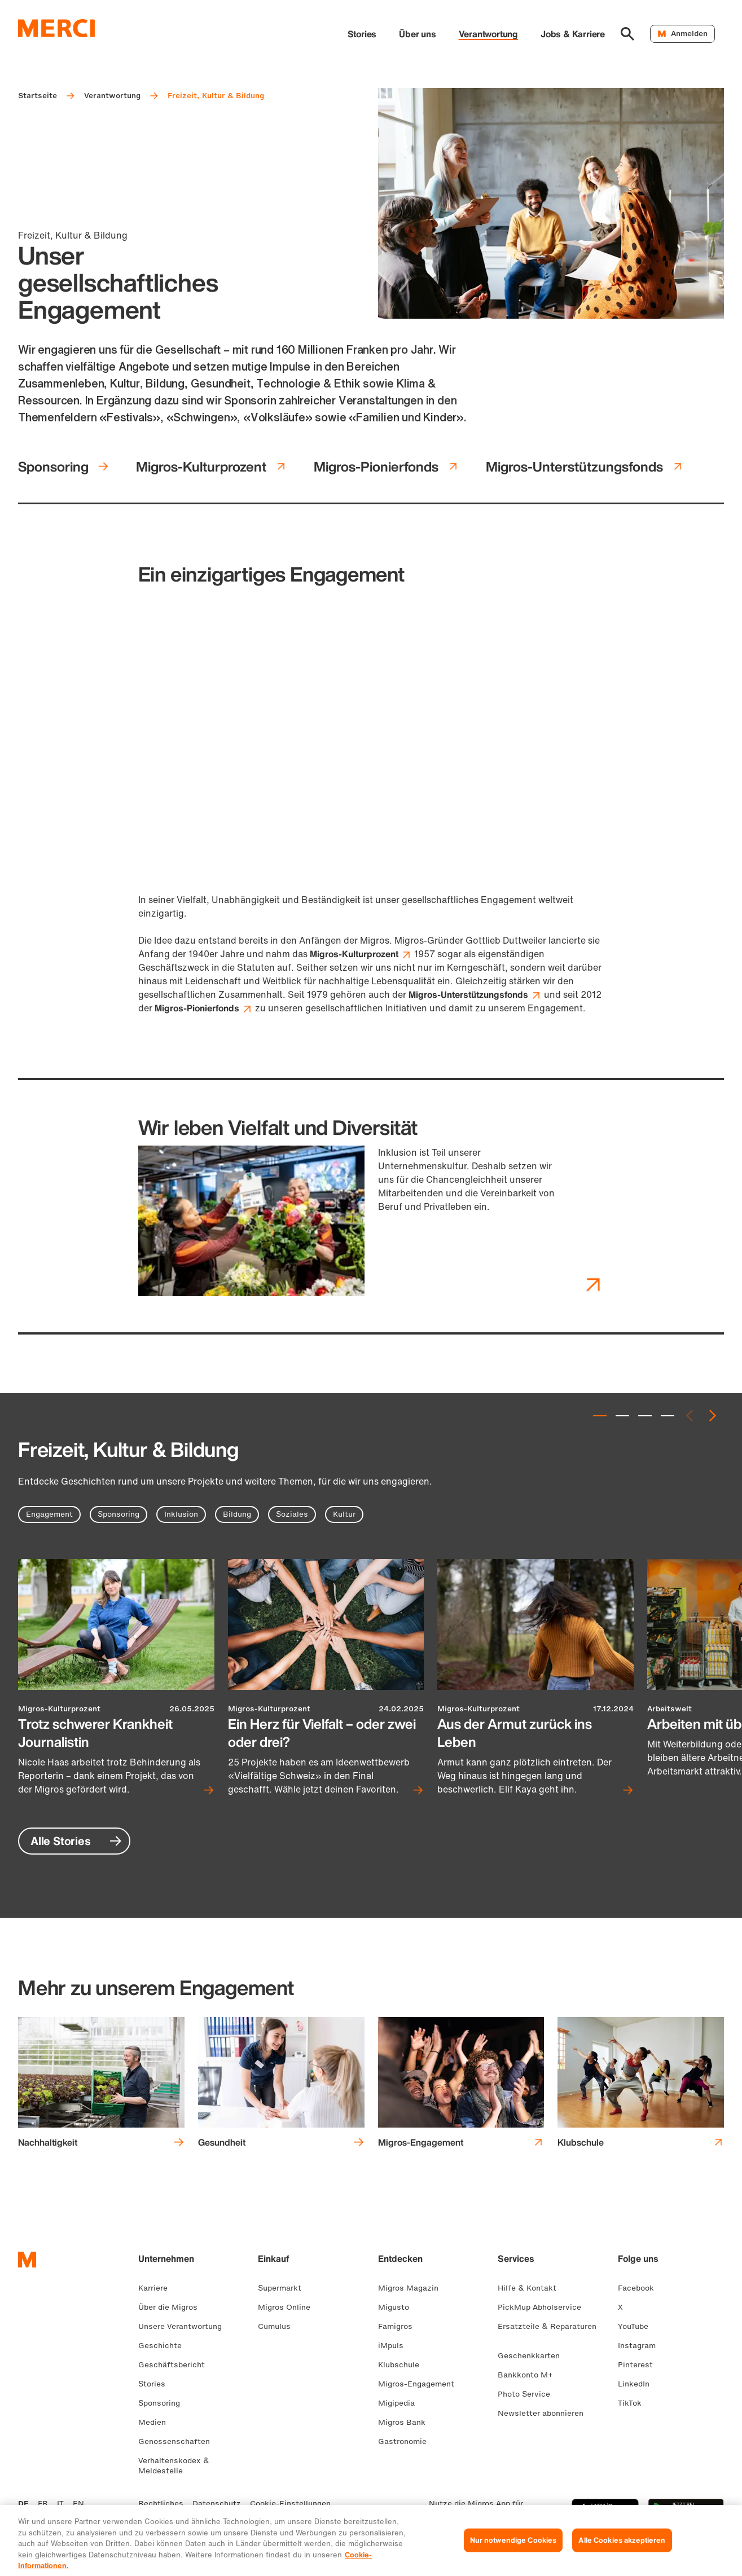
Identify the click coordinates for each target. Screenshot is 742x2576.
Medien (156, 2422)
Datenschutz (216, 2503)
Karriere (157, 2288)
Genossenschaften (178, 2441)
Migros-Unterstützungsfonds (584, 466)
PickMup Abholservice (544, 2307)
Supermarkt (284, 2288)
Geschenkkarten (533, 2356)
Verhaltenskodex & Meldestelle (173, 2466)
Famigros (400, 2326)
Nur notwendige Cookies (513, 2548)
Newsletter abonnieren (545, 2413)
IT (60, 2503)
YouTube (637, 2326)
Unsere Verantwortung (184, 2326)
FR (43, 2503)
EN (78, 2503)
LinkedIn (638, 2384)
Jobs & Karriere (573, 34)
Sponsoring (63, 466)
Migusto (398, 2307)
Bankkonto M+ (530, 2375)
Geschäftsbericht (176, 2365)
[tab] (600, 1415)
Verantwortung (488, 34)
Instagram (641, 2345)
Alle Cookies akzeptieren (621, 2548)
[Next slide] (712, 1416)
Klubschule (403, 2365)
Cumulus (279, 2326)
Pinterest (640, 2365)
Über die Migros (172, 2307)
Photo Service (528, 2394)
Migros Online (288, 2307)
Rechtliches (160, 2503)
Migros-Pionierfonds (386, 466)
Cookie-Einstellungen (290, 2503)
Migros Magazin (412, 2288)
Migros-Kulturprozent (211, 466)
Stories (362, 34)
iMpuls (395, 2345)
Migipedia (401, 2403)
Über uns (417, 34)
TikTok (634, 2403)
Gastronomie (407, 2441)
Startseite (37, 95)
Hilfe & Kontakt (531, 2288)
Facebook (640, 2288)
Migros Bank (406, 2422)
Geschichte (164, 2345)
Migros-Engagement (420, 2384)
